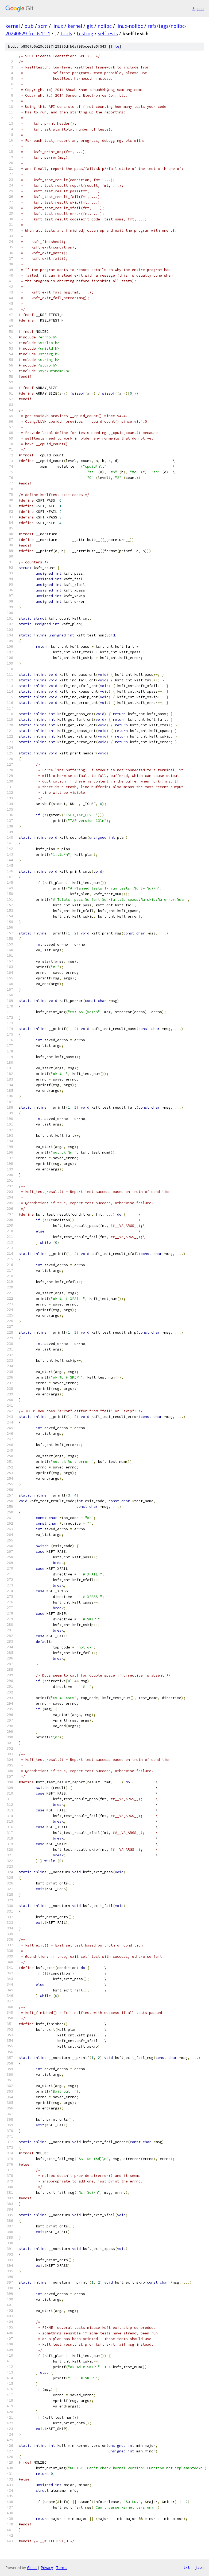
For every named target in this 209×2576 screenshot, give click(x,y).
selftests (108, 33)
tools (66, 33)
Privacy (47, 2567)
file (115, 46)
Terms (61, 2567)
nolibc (105, 26)
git (90, 26)
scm (43, 26)
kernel (12, 26)
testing (85, 33)
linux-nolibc (129, 26)
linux (57, 26)
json (199, 2567)
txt (186, 2567)
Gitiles (32, 2567)
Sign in (198, 8)
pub (29, 26)
